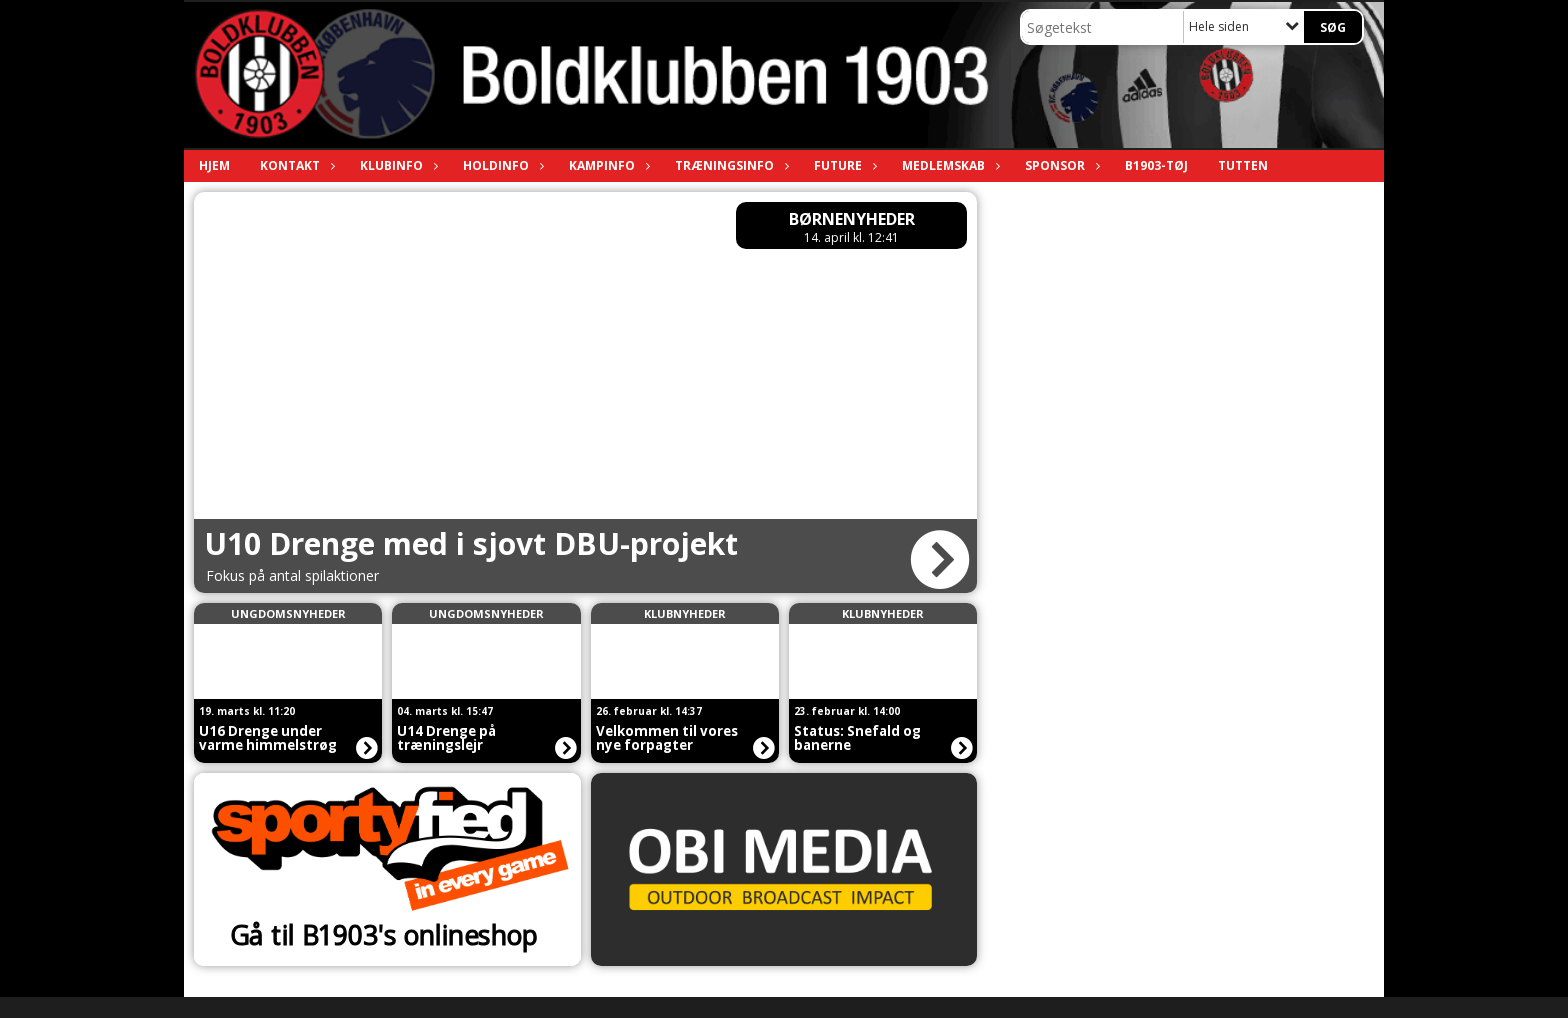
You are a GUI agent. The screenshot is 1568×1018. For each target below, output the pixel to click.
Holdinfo (501, 165)
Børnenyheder (852, 219)
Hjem (214, 165)
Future (843, 165)
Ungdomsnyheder (288, 613)
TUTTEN (1243, 165)
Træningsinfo (729, 165)
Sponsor (1060, 165)
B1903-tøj (1156, 165)
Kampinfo (607, 165)
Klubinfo (396, 165)
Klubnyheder (685, 613)
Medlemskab (948, 165)
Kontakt (295, 165)
